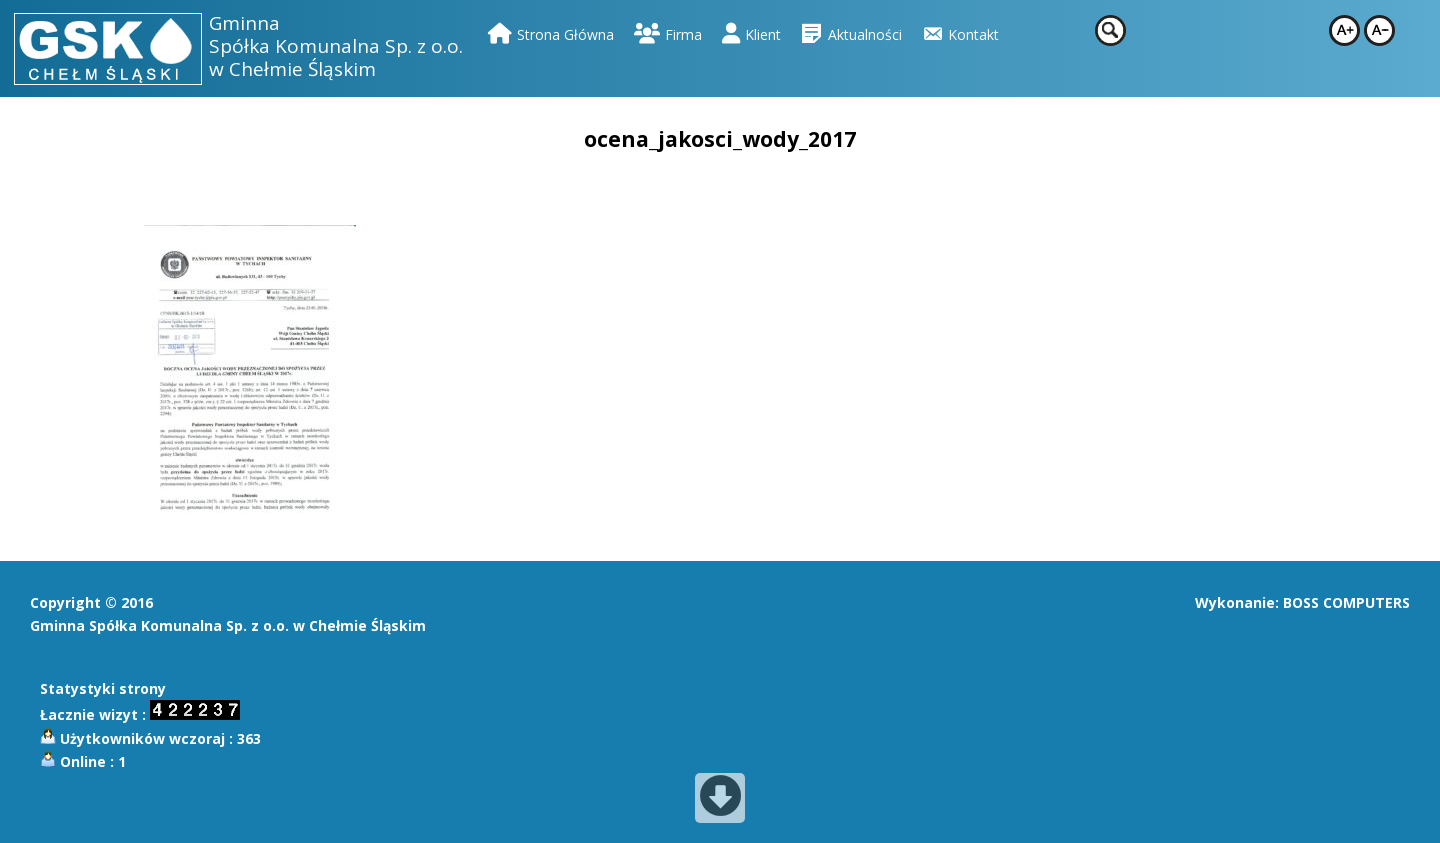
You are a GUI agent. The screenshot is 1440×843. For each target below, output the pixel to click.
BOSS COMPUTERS (1346, 602)
